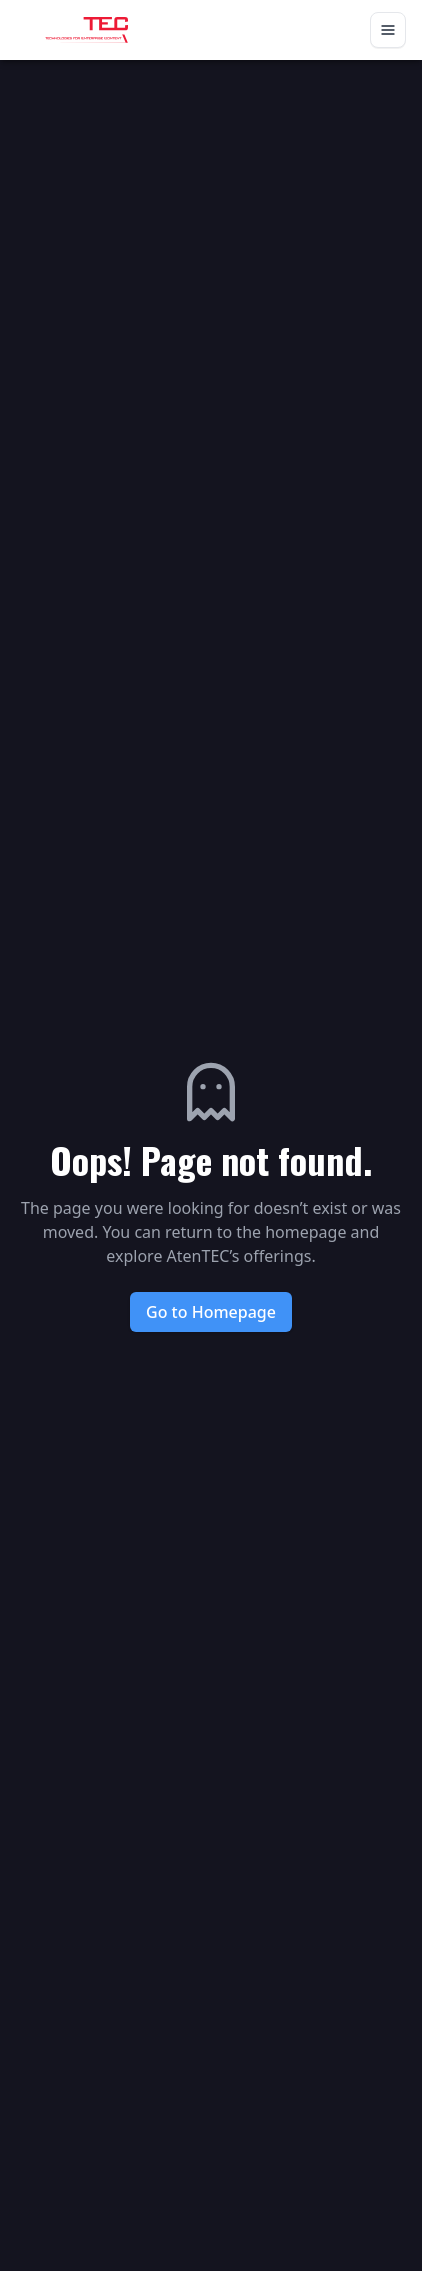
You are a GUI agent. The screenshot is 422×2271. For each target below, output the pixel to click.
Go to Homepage (211, 1312)
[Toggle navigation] (388, 30)
